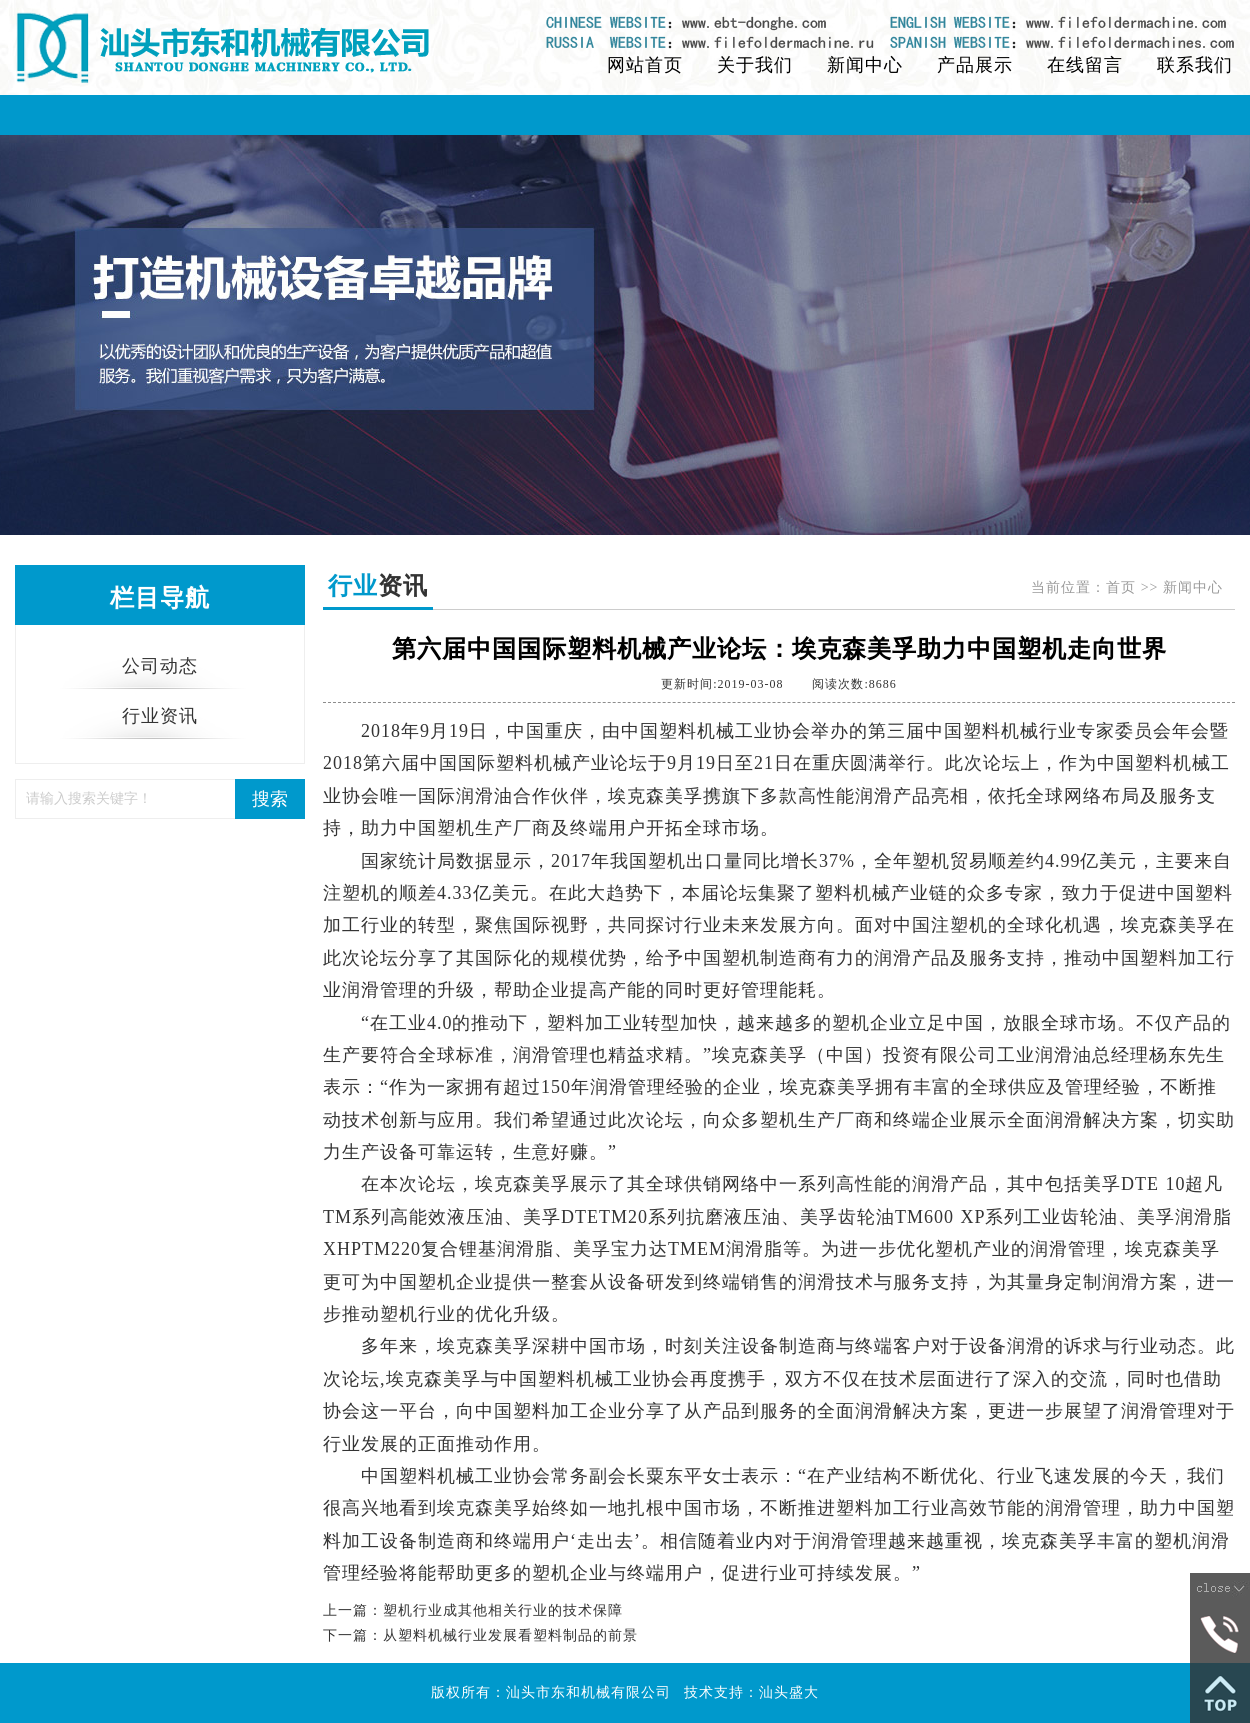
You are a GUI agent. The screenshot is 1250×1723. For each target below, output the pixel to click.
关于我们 (755, 65)
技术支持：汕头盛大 (751, 1692)
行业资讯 (160, 716)
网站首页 (645, 65)
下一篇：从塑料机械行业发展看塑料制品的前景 (480, 1635)
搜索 (270, 799)
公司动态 (160, 666)
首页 (1121, 587)
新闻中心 (865, 65)
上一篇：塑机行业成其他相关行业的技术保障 (473, 1610)
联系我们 (1195, 65)
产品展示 (975, 65)
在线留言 (1085, 65)
